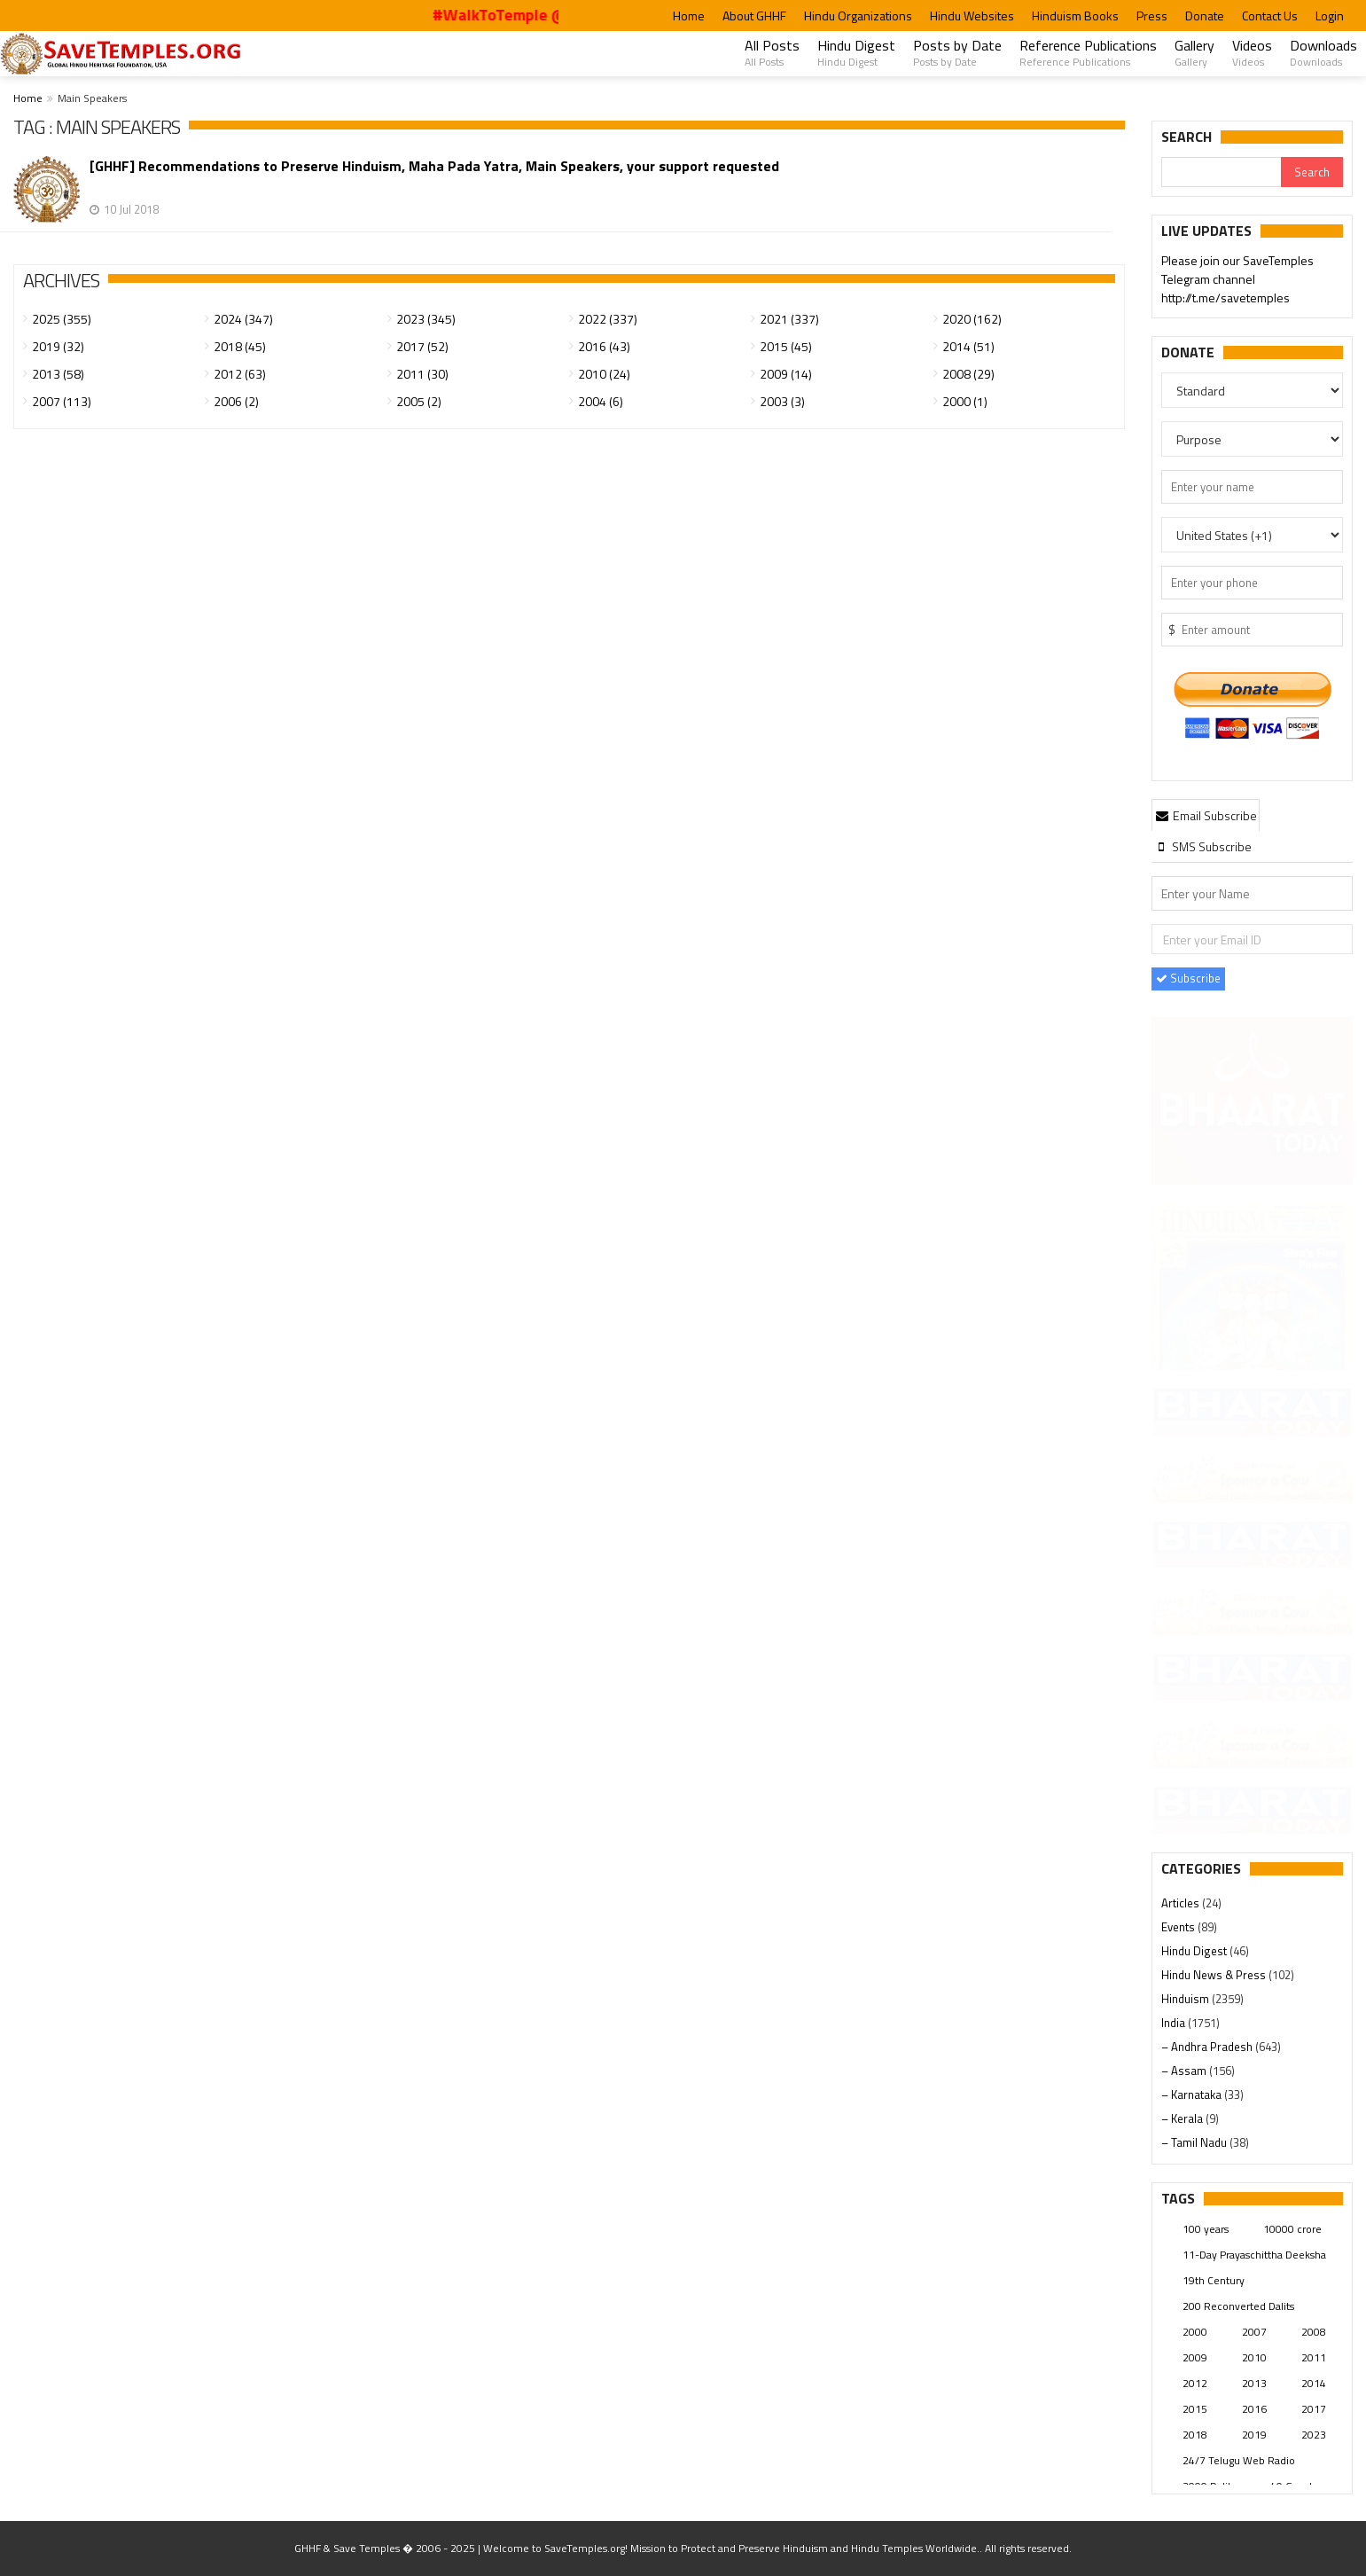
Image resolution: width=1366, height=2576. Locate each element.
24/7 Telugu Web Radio (1239, 2460)
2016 (1254, 2408)
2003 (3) (782, 401)
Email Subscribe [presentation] (1205, 815)
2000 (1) (964, 401)
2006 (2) (236, 401)
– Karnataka (1192, 2094)
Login (1329, 15)
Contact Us (1270, 15)
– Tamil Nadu (1195, 2142)
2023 (1313, 2434)
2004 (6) (600, 401)
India (1174, 2023)
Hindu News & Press (1214, 1975)
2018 (1195, 2434)
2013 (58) (58, 373)
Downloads (1323, 52)
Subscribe (1188, 978)
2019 (1254, 2434)
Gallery (1194, 52)
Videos (1252, 52)
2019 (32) (58, 346)
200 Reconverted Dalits (1238, 2306)
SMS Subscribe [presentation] (1202, 846)
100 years (1206, 2228)
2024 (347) (243, 318)
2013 (1254, 2383)
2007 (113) (61, 401)
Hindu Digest (856, 52)
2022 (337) (607, 318)
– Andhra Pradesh (1208, 2046)
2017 (1313, 2408)
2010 (1254, 2357)
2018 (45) (240, 346)
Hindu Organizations (858, 15)
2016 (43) (604, 346)
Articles (1181, 1903)
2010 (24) (604, 373)
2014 (1313, 2383)
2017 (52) (422, 346)
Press (1151, 15)
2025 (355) (61, 318)
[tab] (1205, 815)
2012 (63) (240, 373)
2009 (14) (786, 373)
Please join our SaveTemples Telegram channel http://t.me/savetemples (1237, 281)
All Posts (772, 52)
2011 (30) (422, 373)
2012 (1195, 2383)
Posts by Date (957, 52)
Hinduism (1186, 1999)
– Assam (1185, 2070)
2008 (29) (968, 373)
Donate (1204, 15)
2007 (1254, 2331)
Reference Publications (1088, 52)
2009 (1195, 2357)
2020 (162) (972, 318)
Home (689, 15)
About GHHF (754, 15)
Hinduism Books (1075, 15)
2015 (1195, 2408)
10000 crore (1292, 2228)
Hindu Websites (972, 15)
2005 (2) (418, 401)
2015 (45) (786, 346)
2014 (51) (968, 346)
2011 (1313, 2357)
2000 (1195, 2331)
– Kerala (1183, 2118)
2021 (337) (789, 318)
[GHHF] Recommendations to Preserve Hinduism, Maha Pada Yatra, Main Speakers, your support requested (434, 166)
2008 (1313, 2331)
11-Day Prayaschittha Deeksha (1254, 2254)
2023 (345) (426, 318)
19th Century (1214, 2280)
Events (1179, 1927)
